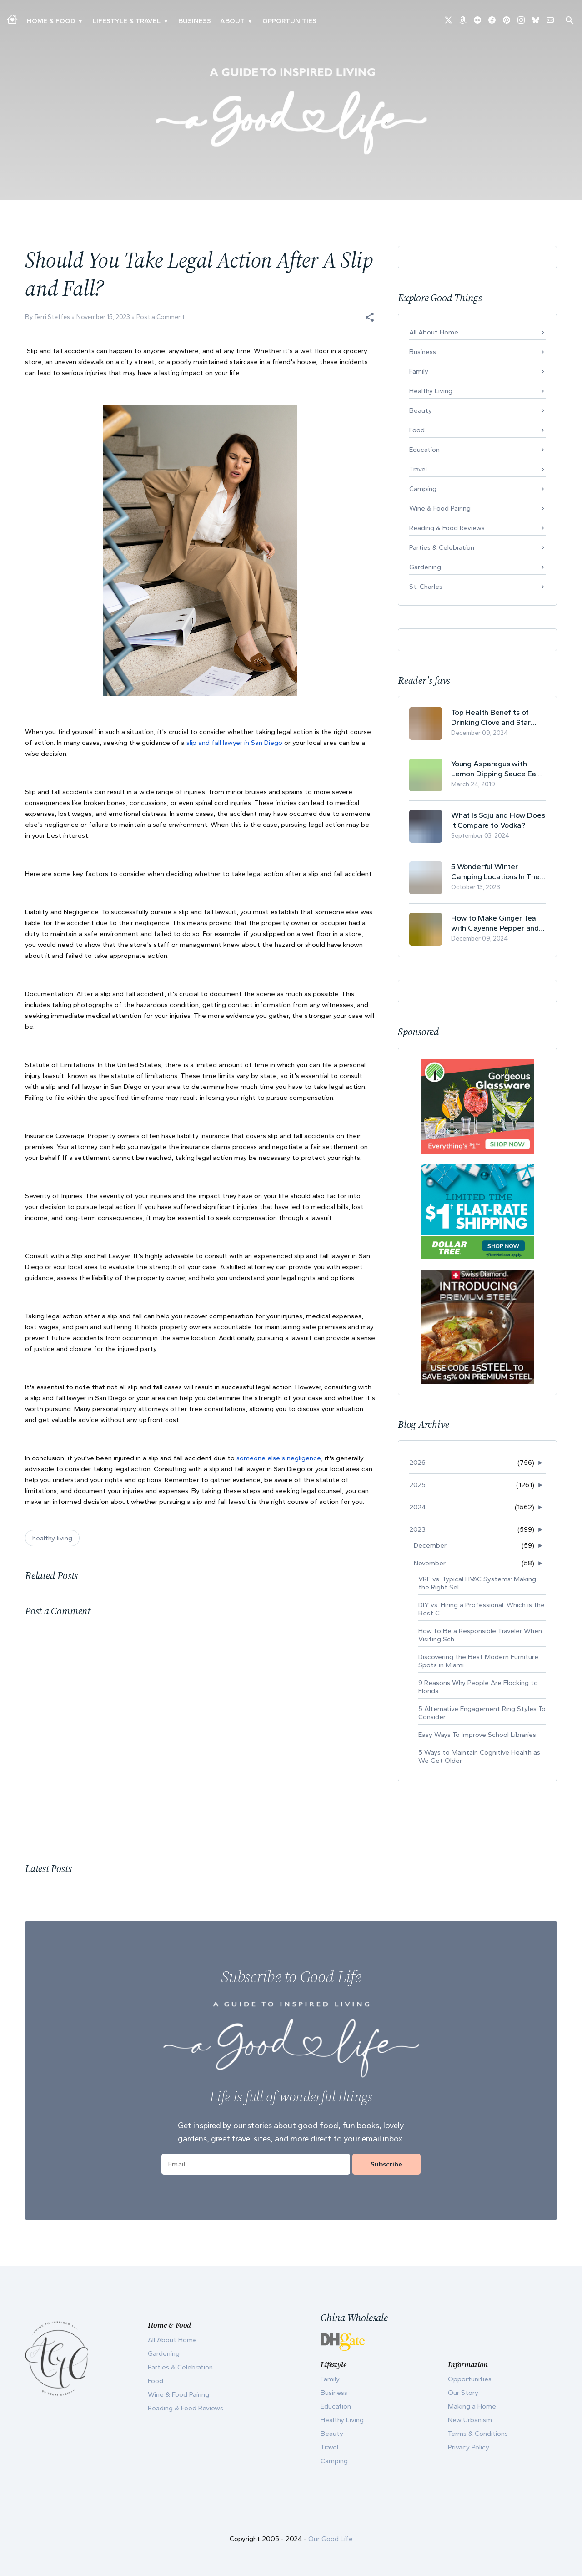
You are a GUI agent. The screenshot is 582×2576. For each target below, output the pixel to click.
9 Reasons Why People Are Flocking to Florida (478, 1687)
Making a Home (472, 2406)
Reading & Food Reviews (447, 528)
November (430, 1563)
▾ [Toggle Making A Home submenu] (80, 21)
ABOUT (232, 21)
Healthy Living (430, 391)
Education (424, 449)
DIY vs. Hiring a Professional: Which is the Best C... (481, 1609)
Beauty (420, 410)
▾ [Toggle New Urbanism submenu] (165, 21)
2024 (417, 1507)
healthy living (52, 1538)
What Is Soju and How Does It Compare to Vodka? (498, 820)
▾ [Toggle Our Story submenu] (249, 21)
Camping (422, 489)
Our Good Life (330, 2539)
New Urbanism (470, 2420)
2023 (417, 1529)
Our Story (463, 2393)
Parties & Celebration (441, 547)
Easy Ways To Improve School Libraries (477, 1735)
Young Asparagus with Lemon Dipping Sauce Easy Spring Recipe (497, 769)
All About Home (433, 332)
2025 (417, 1485)
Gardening (425, 567)
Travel (418, 469)
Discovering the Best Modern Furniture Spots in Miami (478, 1661)
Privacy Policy (468, 2447)
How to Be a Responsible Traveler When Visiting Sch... (480, 1635)
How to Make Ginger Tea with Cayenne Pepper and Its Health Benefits (495, 923)
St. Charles (425, 586)
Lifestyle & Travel (127, 21)
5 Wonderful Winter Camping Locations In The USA (495, 871)
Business (194, 21)
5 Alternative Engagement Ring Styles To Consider (482, 1713)
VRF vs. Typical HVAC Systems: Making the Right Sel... (477, 1583)
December (430, 1545)
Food (417, 430)
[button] (369, 317)
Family (418, 371)
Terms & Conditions (478, 2433)
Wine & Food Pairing (440, 508)
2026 (417, 1462)
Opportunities (289, 21)
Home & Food (51, 21)
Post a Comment (160, 317)
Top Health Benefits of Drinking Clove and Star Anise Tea (491, 717)
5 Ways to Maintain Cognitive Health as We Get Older (479, 1756)
